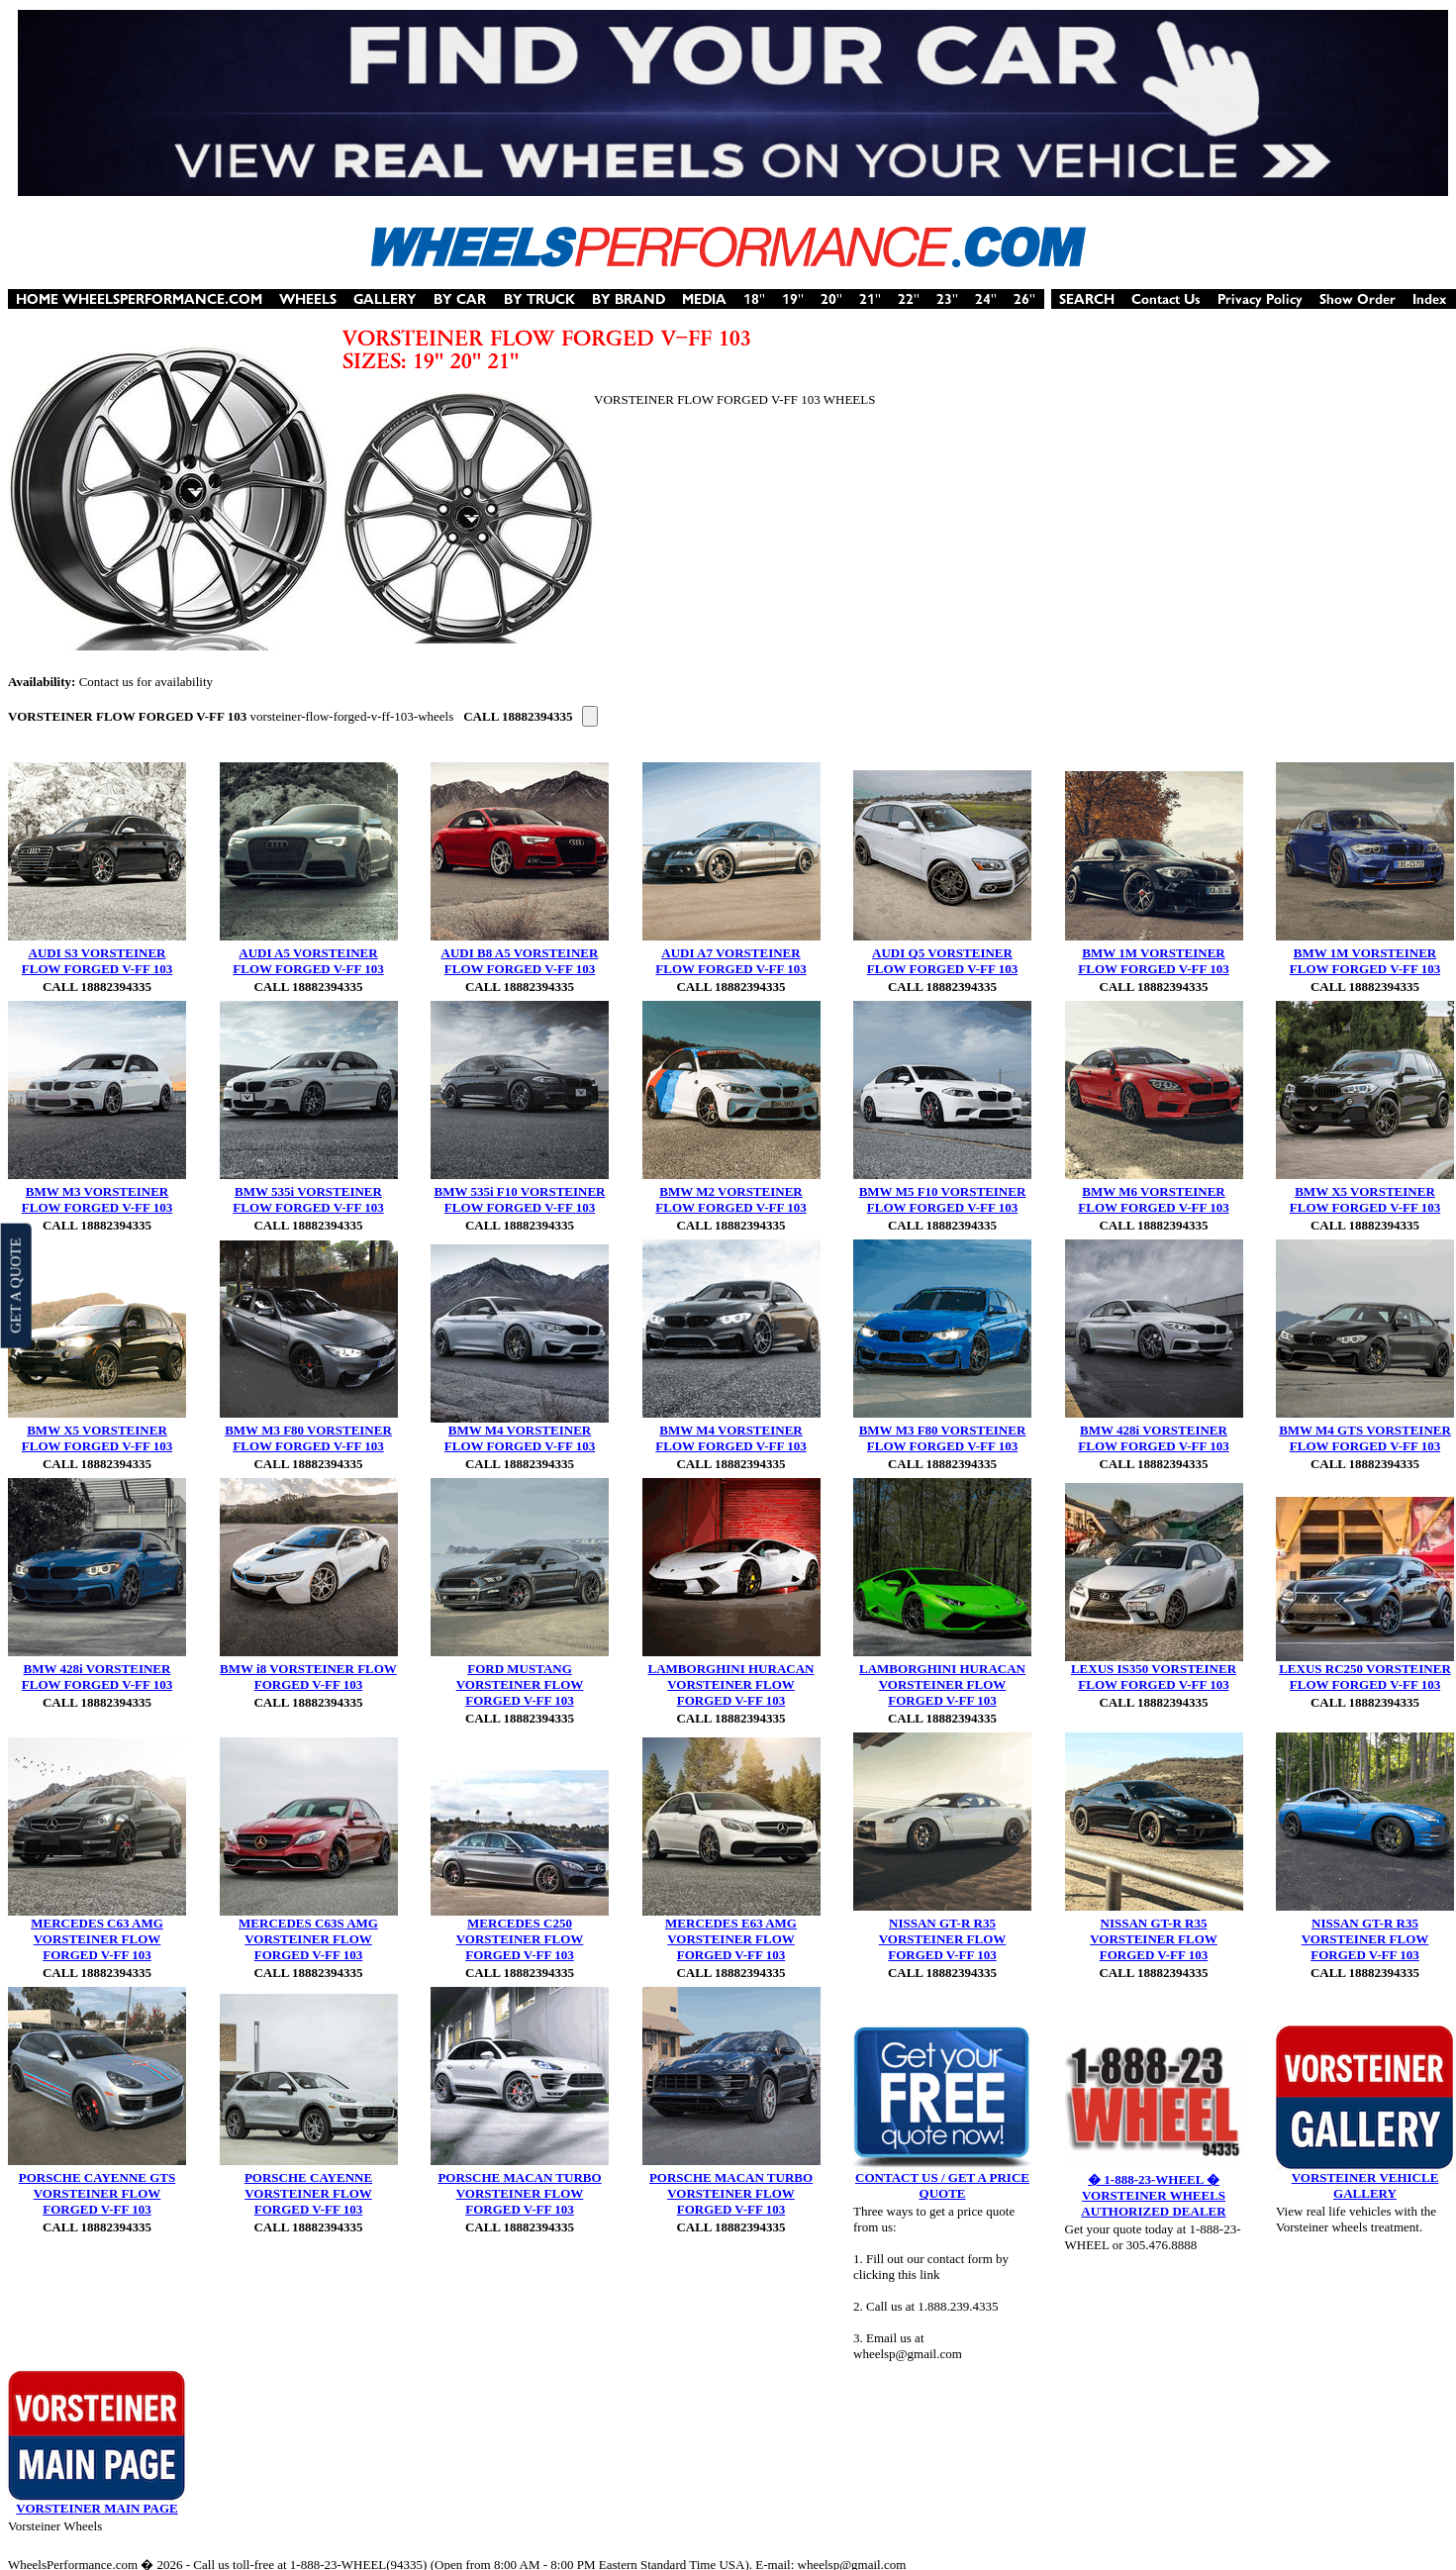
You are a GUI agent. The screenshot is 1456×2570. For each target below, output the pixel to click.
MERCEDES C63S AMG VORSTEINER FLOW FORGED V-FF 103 (308, 1939)
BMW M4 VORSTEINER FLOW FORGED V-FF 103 (519, 1438)
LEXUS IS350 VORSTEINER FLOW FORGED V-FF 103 (1153, 1676)
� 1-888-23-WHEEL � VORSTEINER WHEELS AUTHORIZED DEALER (1153, 2195)
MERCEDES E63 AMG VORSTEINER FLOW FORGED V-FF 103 (731, 1939)
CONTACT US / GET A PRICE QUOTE (942, 2185)
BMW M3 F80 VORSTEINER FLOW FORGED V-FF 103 (308, 1438)
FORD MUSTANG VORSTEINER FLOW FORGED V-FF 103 (520, 1684)
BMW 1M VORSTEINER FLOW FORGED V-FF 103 (1153, 960)
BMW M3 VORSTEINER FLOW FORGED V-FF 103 (97, 1199)
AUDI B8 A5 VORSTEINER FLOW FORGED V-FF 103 (520, 960)
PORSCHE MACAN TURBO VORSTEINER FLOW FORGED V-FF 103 (519, 2193)
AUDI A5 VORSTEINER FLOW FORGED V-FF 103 (308, 960)
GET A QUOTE (15, 1285)
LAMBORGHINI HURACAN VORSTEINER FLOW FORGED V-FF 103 (731, 1684)
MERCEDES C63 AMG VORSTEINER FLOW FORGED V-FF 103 (97, 1939)
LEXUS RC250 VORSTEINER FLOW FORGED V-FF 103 (1365, 1676)
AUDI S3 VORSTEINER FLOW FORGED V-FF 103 (97, 960)
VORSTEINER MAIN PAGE (96, 2508)
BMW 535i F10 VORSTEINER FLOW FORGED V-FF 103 (520, 1199)
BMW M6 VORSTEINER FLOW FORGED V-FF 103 (1153, 1199)
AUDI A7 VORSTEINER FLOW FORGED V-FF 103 (730, 960)
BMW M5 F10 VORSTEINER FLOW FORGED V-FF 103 (942, 1199)
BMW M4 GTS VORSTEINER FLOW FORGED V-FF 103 (1365, 1438)
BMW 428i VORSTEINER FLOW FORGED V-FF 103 (1153, 1438)
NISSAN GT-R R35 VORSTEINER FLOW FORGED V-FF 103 (943, 1939)
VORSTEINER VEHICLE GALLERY (1365, 2185)
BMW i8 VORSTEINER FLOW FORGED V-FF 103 (308, 1676)
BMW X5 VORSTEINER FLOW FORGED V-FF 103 (1365, 1199)
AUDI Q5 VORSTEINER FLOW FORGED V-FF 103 (942, 960)
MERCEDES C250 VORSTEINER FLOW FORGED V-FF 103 (520, 1939)
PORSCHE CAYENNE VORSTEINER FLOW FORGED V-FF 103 (308, 2193)
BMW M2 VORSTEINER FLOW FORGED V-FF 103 (730, 1199)
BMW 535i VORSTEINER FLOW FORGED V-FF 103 (308, 1199)
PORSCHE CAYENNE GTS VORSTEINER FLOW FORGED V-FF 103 (97, 2193)
